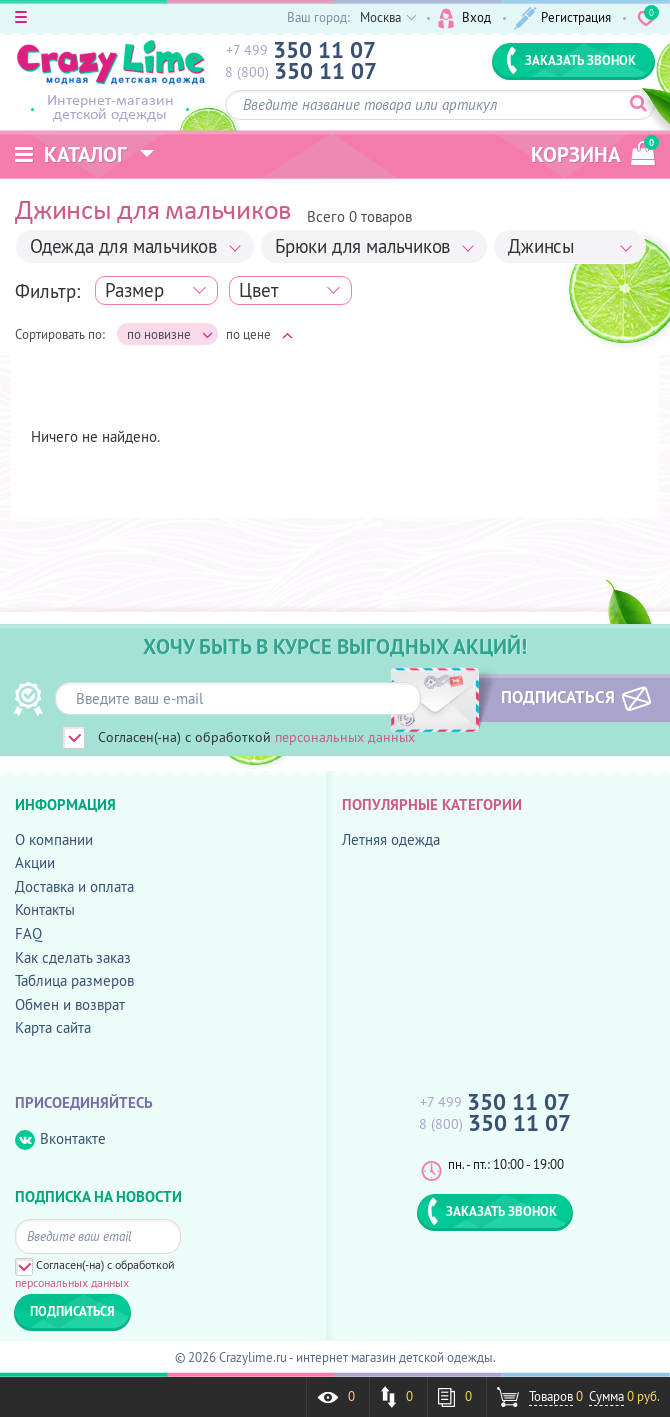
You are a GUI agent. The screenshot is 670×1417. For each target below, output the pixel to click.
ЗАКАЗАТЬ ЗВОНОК (571, 60)
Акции (35, 862)
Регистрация (562, 18)
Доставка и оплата (74, 886)
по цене (259, 334)
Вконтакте (60, 1139)
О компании (54, 839)
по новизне (170, 334)
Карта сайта (53, 1027)
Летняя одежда (391, 839)
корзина (593, 151)
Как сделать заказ (73, 957)
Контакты (45, 909)
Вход (464, 18)
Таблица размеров (74, 980)
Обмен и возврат (70, 1004)
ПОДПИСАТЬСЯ (558, 697)
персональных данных (345, 737)
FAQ (28, 933)
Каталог (71, 154)
